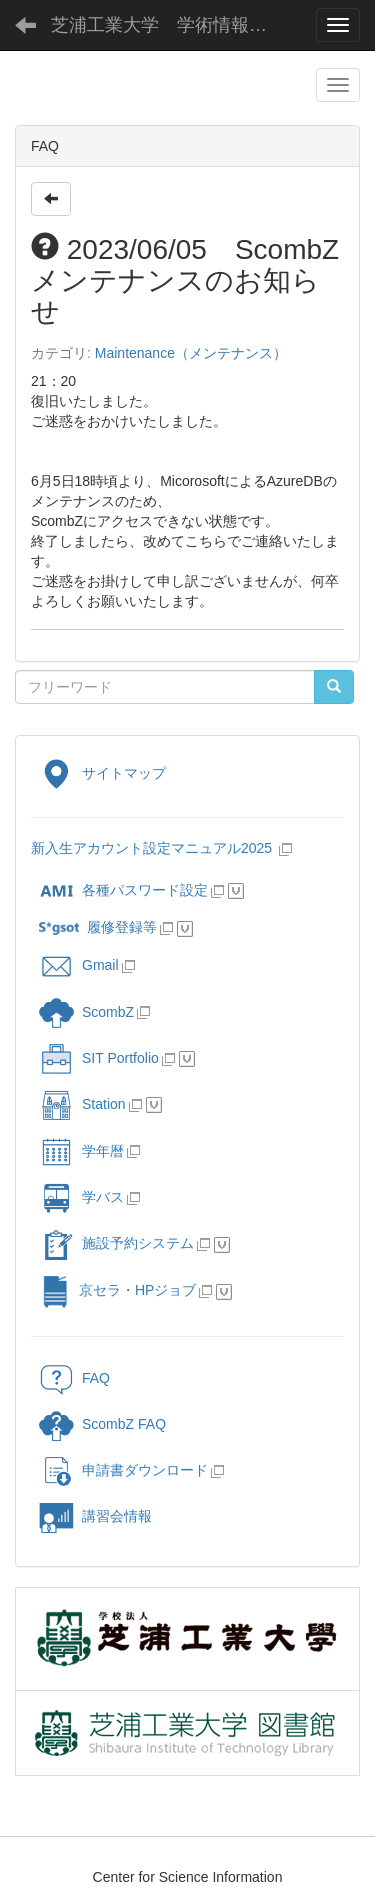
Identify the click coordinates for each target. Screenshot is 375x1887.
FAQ (74, 1378)
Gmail (79, 965)
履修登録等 (98, 927)
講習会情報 (95, 1516)
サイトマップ (102, 773)
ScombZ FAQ (102, 1424)
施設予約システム (116, 1243)
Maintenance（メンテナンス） (191, 353)
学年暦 (81, 1151)
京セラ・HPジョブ (117, 1290)
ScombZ (108, 1012)
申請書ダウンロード (123, 1470)
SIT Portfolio (99, 1058)
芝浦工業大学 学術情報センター (175, 25)
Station (82, 1104)
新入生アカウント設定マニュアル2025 (153, 848)
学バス (81, 1197)
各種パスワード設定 (123, 890)
